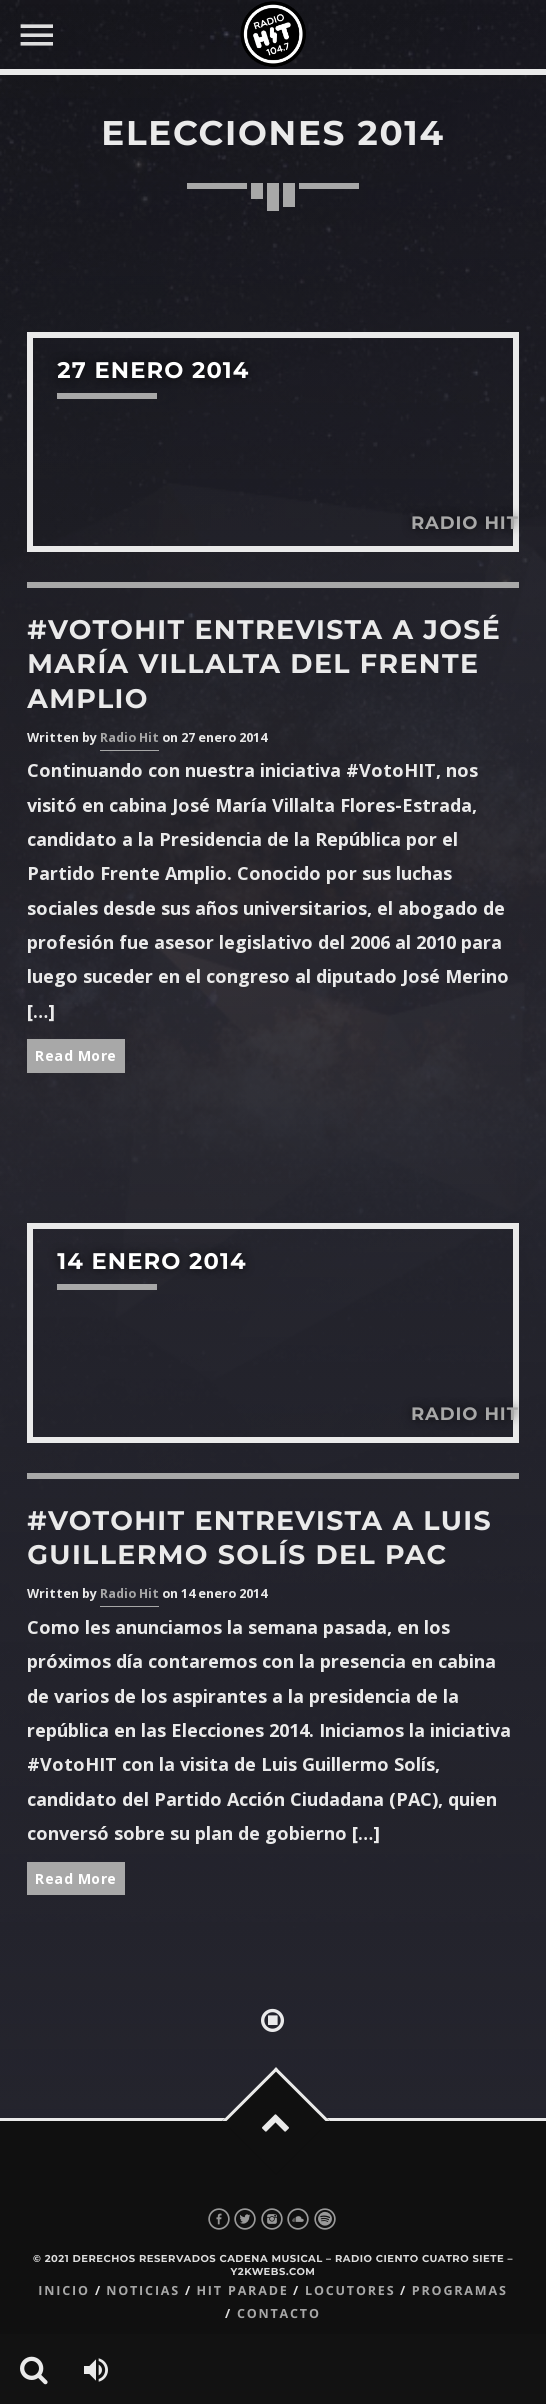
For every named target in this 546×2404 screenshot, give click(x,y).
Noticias (143, 2290)
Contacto (279, 2313)
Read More (76, 1055)
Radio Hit (129, 737)
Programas (460, 2290)
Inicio (64, 2290)
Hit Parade (242, 2290)
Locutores (350, 2290)
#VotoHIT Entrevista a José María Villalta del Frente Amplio (264, 663)
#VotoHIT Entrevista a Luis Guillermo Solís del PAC (259, 1537)
